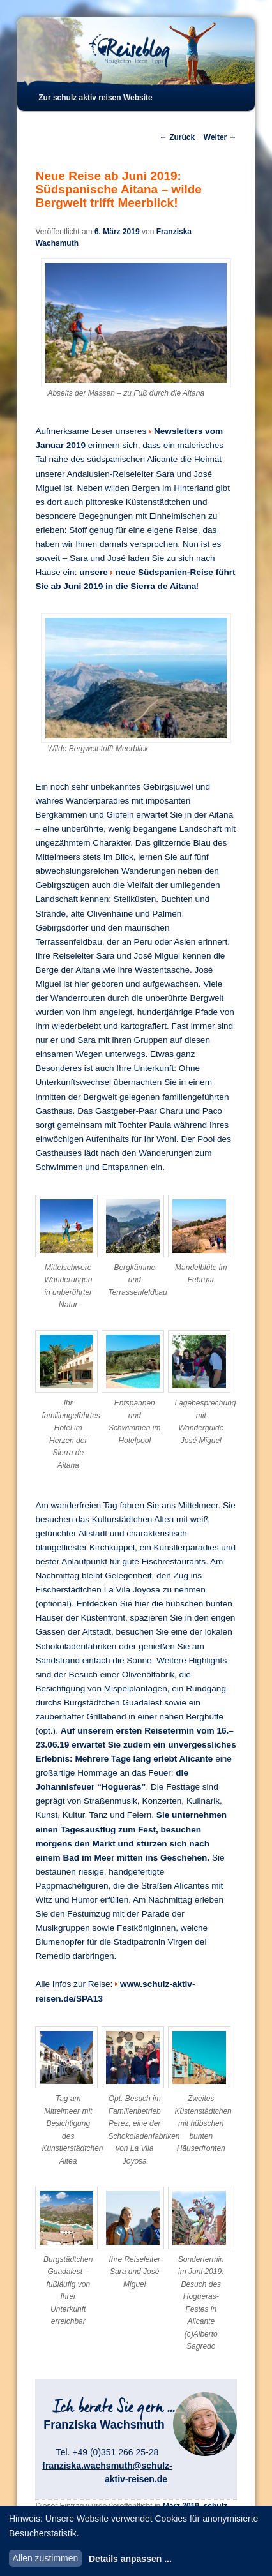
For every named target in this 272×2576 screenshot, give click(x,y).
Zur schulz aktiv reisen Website (95, 97)
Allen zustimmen (46, 2558)
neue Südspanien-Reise (164, 572)
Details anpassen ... (130, 2559)
